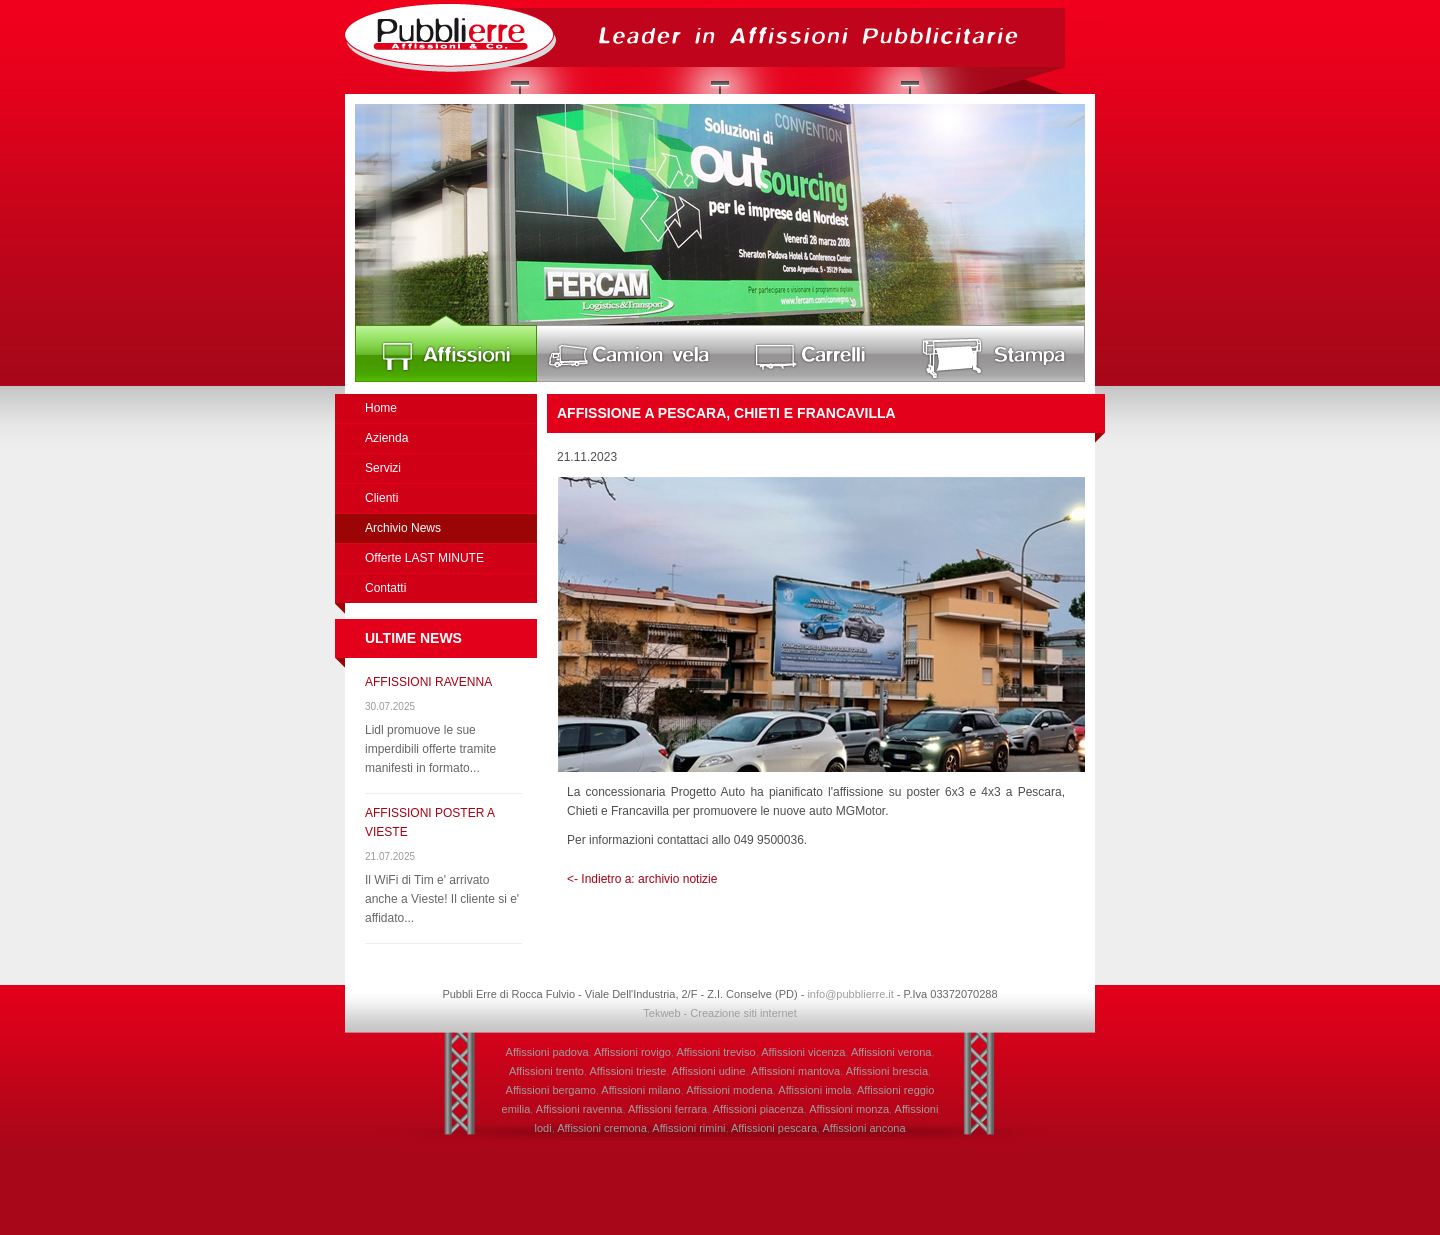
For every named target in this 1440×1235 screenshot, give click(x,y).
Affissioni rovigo (632, 1052)
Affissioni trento (546, 1071)
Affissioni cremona (602, 1128)
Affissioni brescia (887, 1071)
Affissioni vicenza (803, 1052)
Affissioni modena (729, 1090)
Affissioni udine (709, 1071)
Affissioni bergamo (551, 1090)
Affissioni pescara (774, 1128)
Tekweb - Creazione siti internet (719, 1013)
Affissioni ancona (864, 1128)
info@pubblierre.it (850, 994)
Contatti (385, 588)
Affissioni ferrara (667, 1109)
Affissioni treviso (715, 1052)
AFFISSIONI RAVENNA (428, 682)
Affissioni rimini (688, 1128)
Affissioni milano (640, 1090)
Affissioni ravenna (579, 1109)
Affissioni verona (891, 1052)
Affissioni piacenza (758, 1109)
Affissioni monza (849, 1109)
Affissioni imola (814, 1090)
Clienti (381, 498)
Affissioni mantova (795, 1071)
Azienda (386, 438)
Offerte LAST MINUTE (424, 558)
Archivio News (403, 528)
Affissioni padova (547, 1052)
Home (381, 408)
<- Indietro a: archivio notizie (642, 879)
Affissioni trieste (627, 1071)
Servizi (383, 468)
